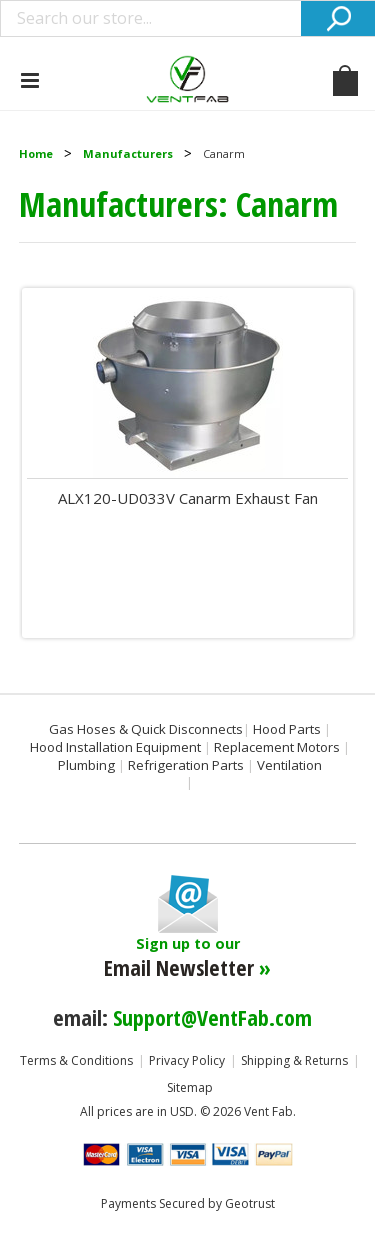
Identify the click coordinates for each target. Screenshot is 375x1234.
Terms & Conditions (76, 1060)
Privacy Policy (187, 1060)
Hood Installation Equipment (115, 747)
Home (36, 153)
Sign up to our (188, 958)
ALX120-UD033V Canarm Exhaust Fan (188, 498)
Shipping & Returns (294, 1060)
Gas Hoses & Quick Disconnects (146, 729)
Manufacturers (128, 153)
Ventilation (289, 765)
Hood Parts (287, 729)
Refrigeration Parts (186, 765)
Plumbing (86, 765)
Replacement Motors (277, 747)
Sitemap (190, 1087)
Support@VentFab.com (212, 1017)
